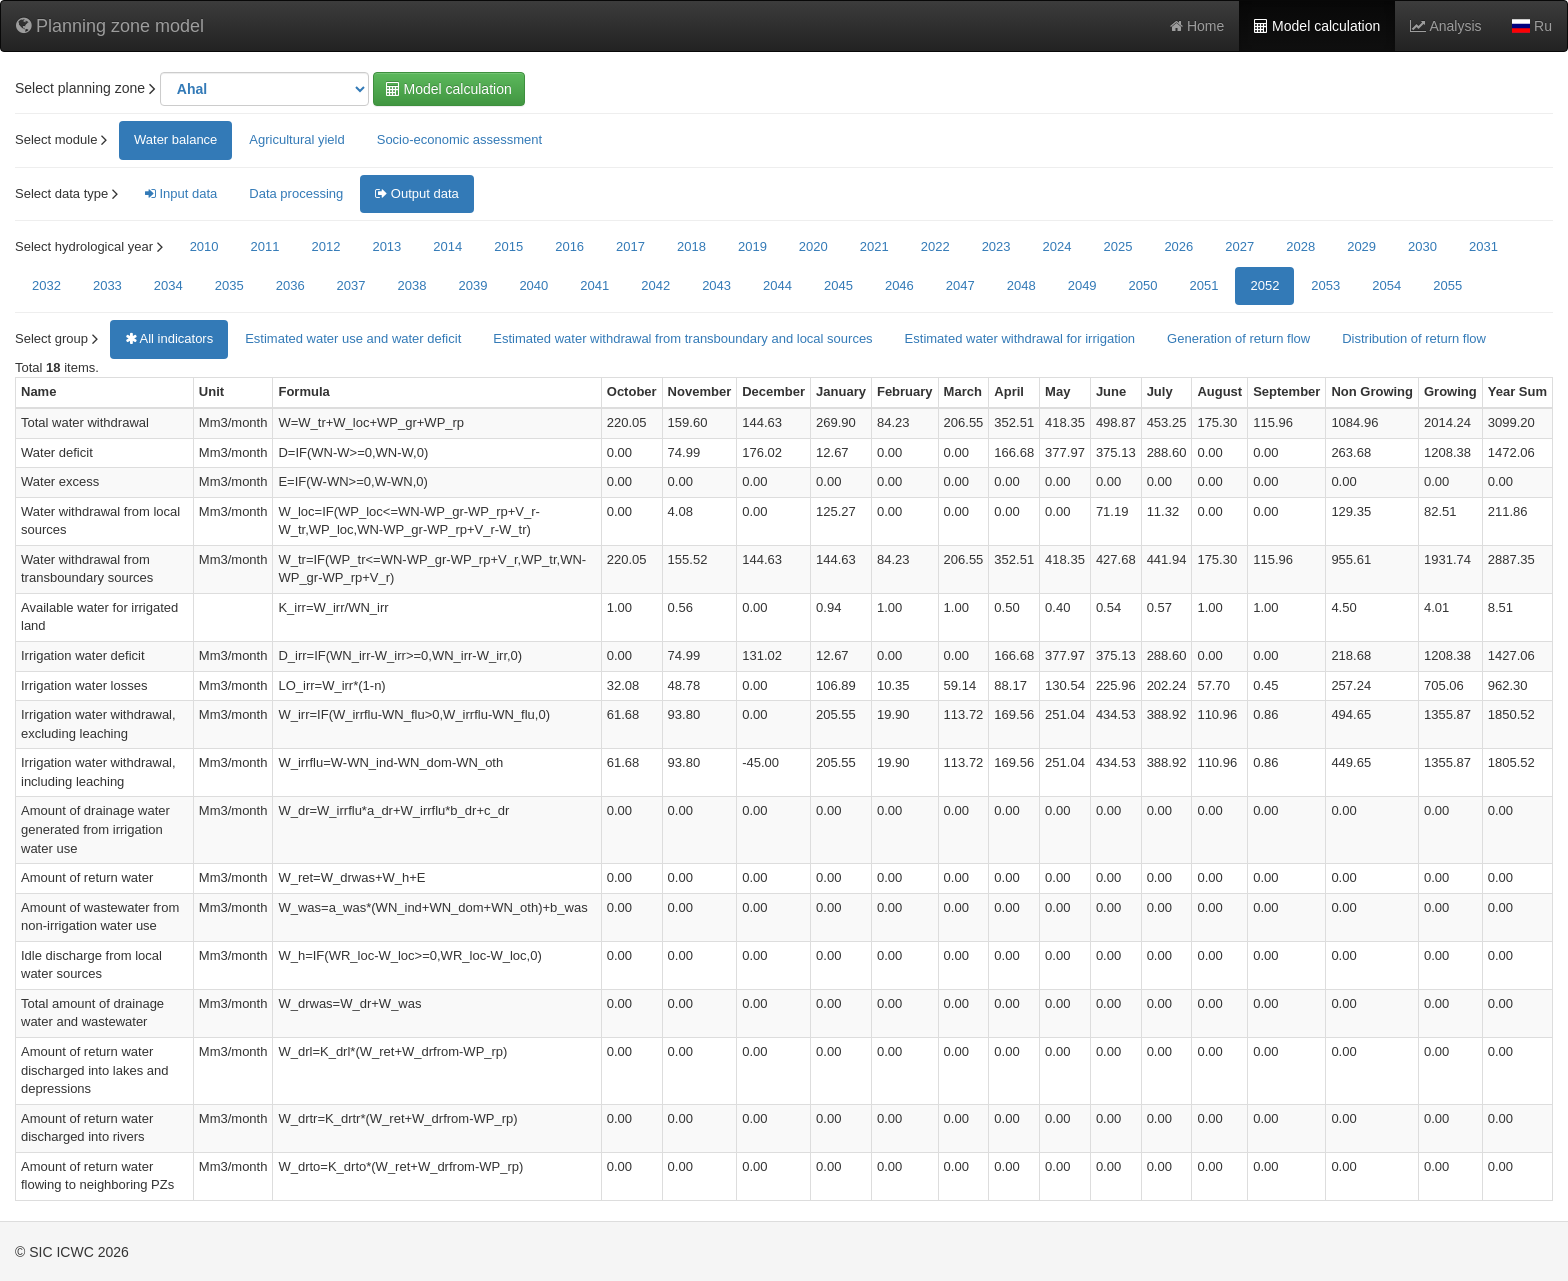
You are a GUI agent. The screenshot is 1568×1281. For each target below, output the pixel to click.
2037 (351, 285)
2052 (1264, 285)
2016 (569, 246)
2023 (996, 246)
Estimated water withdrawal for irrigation (1020, 338)
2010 (204, 246)
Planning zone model (110, 26)
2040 (533, 285)
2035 (229, 285)
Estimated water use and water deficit (353, 338)
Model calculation (1317, 26)
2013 (386, 246)
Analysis (1445, 26)
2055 (1447, 285)
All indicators (169, 338)
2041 (594, 285)
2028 (1300, 246)
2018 (691, 246)
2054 (1386, 285)
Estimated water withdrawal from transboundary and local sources (682, 338)
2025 (1117, 246)
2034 (168, 285)
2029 (1361, 246)
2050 (1143, 285)
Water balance (175, 139)
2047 (960, 285)
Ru (1532, 26)
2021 (874, 246)
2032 (46, 285)
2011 (265, 246)
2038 (412, 285)
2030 (1422, 246)
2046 (899, 285)
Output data (417, 193)
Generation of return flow (1238, 338)
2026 (1178, 246)
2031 (1483, 246)
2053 (1325, 285)
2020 (813, 246)
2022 (935, 246)
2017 (630, 246)
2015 (508, 246)
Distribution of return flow (1414, 338)
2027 (1239, 246)
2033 (107, 285)
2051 (1204, 285)
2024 (1057, 246)
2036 (290, 285)
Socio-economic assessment (459, 139)
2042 (655, 285)
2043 (716, 285)
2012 (325, 246)
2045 (838, 285)
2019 (752, 246)
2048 (1021, 285)
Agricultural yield (296, 139)
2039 (472, 285)
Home (1197, 26)
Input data (181, 193)
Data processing (296, 193)
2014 (447, 246)
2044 (777, 285)
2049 (1082, 285)
